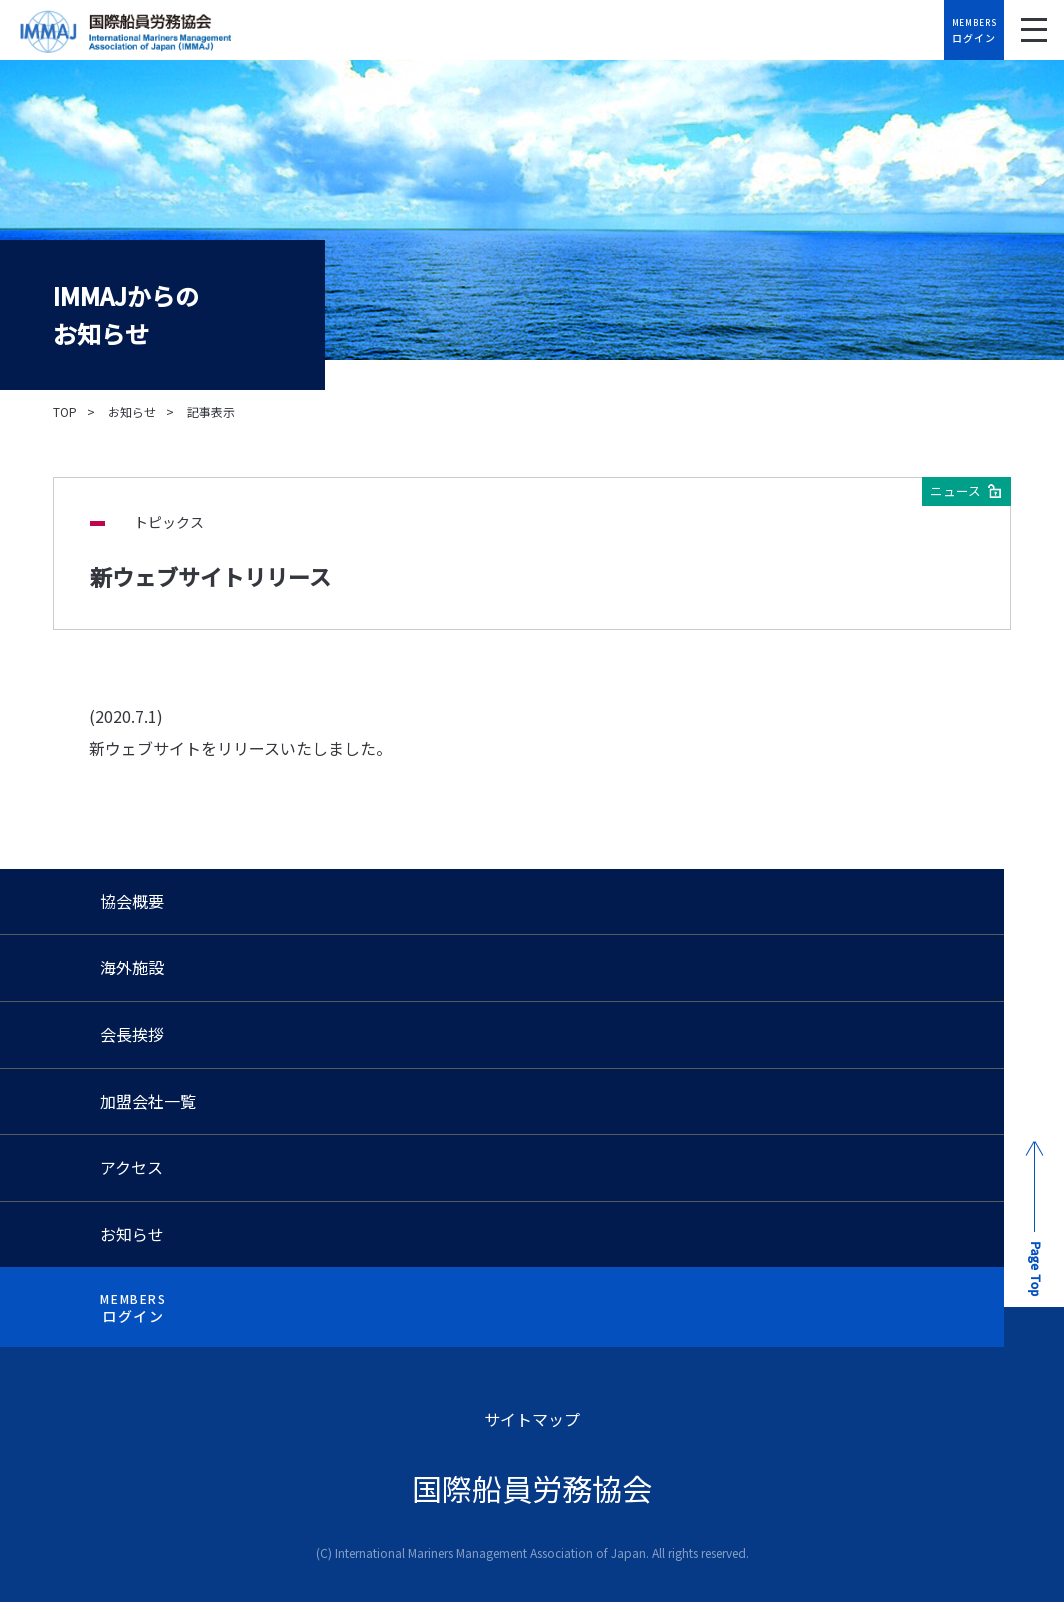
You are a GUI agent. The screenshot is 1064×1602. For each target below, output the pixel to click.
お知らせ (132, 411)
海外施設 (132, 967)
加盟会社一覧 (148, 1101)
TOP (65, 411)
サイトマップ (532, 1419)
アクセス (131, 1167)
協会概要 (132, 901)
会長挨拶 (132, 1034)
